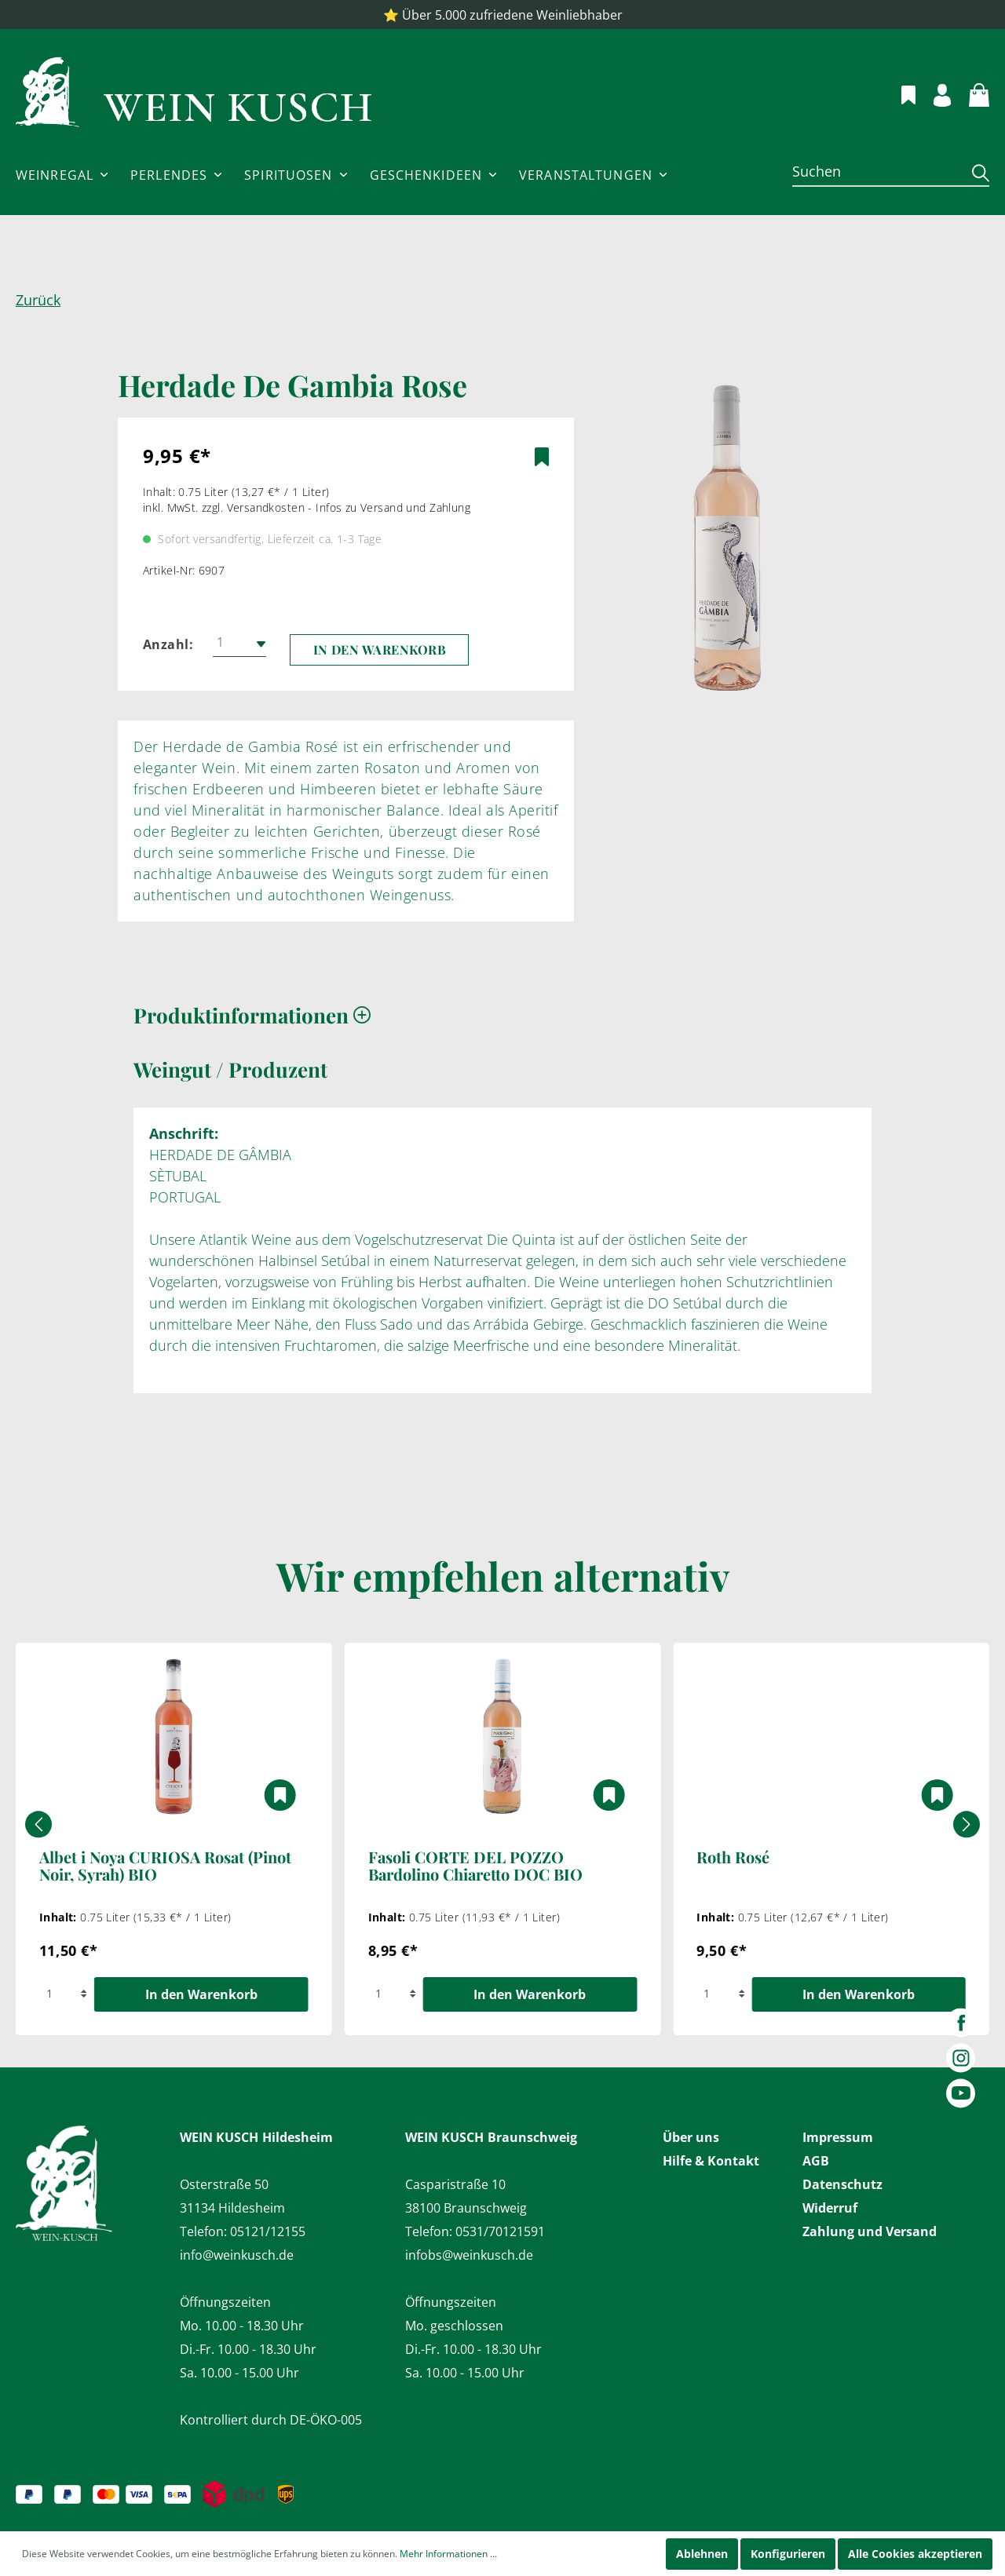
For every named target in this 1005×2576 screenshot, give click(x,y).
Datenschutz (842, 2184)
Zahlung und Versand (869, 2231)
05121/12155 (267, 2231)
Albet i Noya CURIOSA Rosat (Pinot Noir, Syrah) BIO (165, 1866)
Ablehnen (702, 2553)
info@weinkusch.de (237, 2255)
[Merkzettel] (899, 92)
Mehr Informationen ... (448, 2553)
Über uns (691, 2137)
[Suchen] (876, 171)
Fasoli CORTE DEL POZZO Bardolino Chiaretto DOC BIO (475, 1866)
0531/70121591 (500, 2231)
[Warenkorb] (970, 92)
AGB (815, 2160)
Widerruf (829, 2208)
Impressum (837, 2137)
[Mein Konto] (933, 93)
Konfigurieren (788, 2553)
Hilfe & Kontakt (711, 2160)
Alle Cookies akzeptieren (915, 2553)
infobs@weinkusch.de (469, 2255)
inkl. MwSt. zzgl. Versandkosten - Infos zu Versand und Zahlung (306, 507)
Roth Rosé (732, 1857)
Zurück (38, 299)
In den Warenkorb (380, 649)
